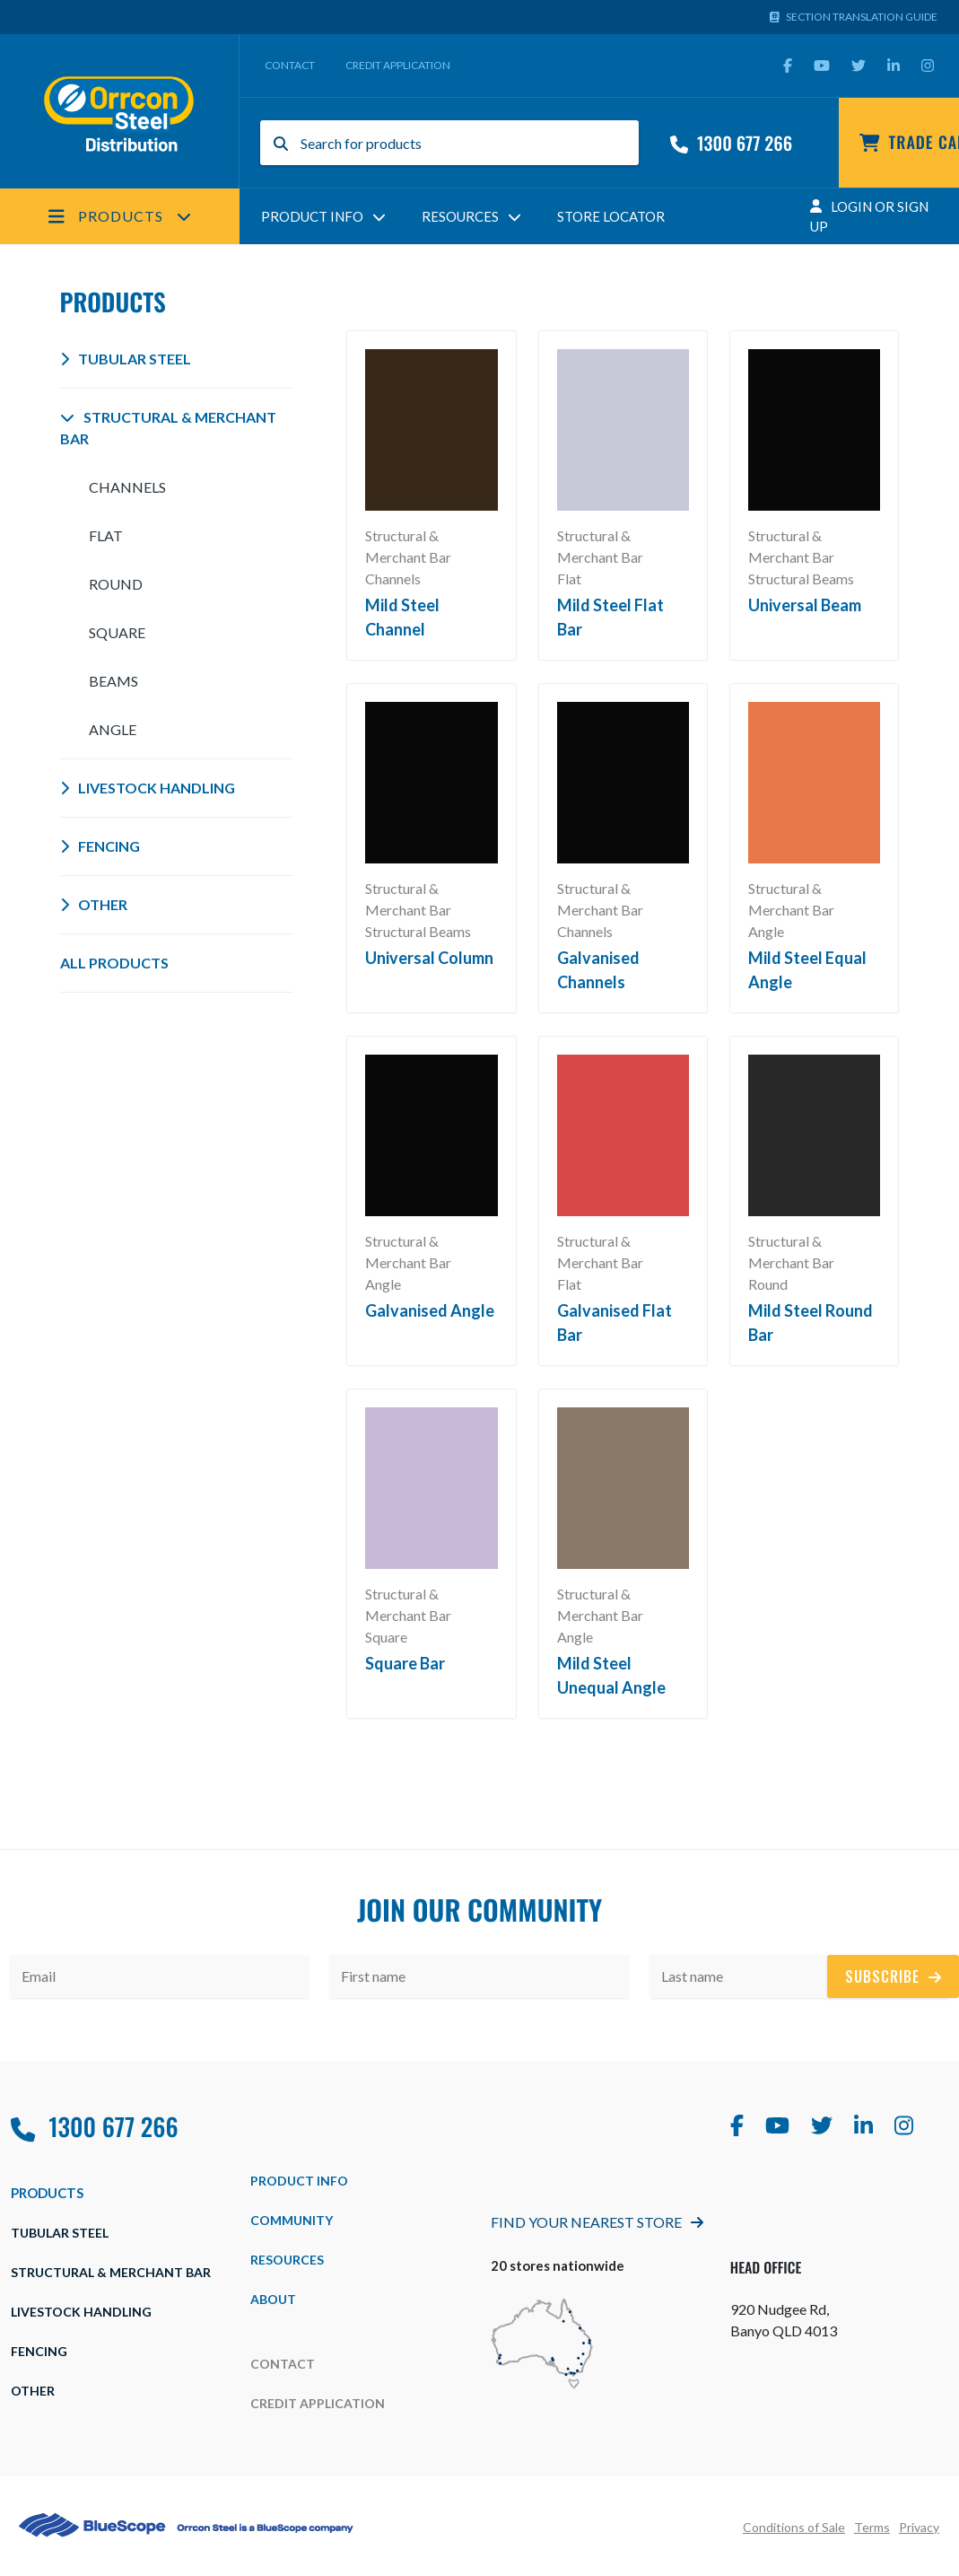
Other (93, 904)
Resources (471, 216)
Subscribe (893, 1976)
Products (119, 216)
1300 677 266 (731, 142)
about (273, 2299)
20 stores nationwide (557, 2265)
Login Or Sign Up (869, 216)
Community (291, 2220)
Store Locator (611, 216)
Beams (113, 680)
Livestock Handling (147, 787)
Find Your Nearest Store (597, 2221)
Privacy (919, 2527)
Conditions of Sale (794, 2527)
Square (117, 632)
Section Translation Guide (854, 16)
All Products (114, 962)
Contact (290, 65)
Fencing (100, 845)
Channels (127, 486)
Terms (872, 2527)
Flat (106, 535)
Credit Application (397, 65)
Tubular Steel (125, 358)
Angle (112, 729)
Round (116, 583)
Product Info (323, 216)
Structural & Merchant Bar (168, 427)
